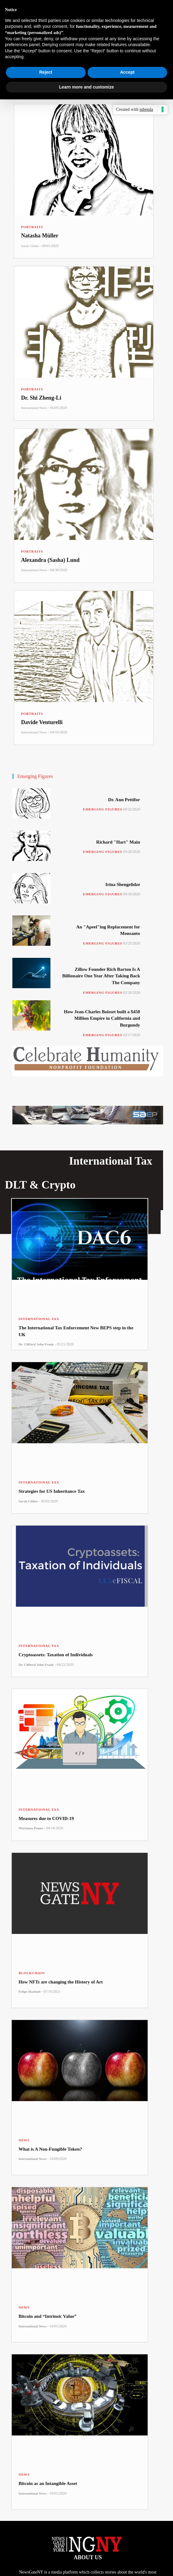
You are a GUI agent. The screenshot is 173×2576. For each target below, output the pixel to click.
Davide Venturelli (42, 722)
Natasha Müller (39, 235)
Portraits (32, 227)
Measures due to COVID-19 (46, 1818)
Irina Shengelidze (122, 884)
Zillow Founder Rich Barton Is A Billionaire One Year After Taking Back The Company (101, 976)
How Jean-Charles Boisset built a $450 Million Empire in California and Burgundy (102, 1018)
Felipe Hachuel (30, 1991)
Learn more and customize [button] (86, 87)
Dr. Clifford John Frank (36, 1344)
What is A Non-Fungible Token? (50, 2149)
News (24, 2140)
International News (34, 408)
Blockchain (32, 1973)
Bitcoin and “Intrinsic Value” (47, 2316)
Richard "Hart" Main (118, 842)
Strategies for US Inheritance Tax (52, 1491)
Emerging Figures (102, 809)
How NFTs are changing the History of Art (61, 1981)
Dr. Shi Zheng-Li (41, 398)
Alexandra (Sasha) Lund (50, 560)
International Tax (39, 1319)
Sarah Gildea (30, 246)
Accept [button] (127, 72)
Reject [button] (45, 72)
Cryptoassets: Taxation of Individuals (56, 1654)
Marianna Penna (31, 1828)
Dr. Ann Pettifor (124, 799)
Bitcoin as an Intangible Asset (48, 2483)
